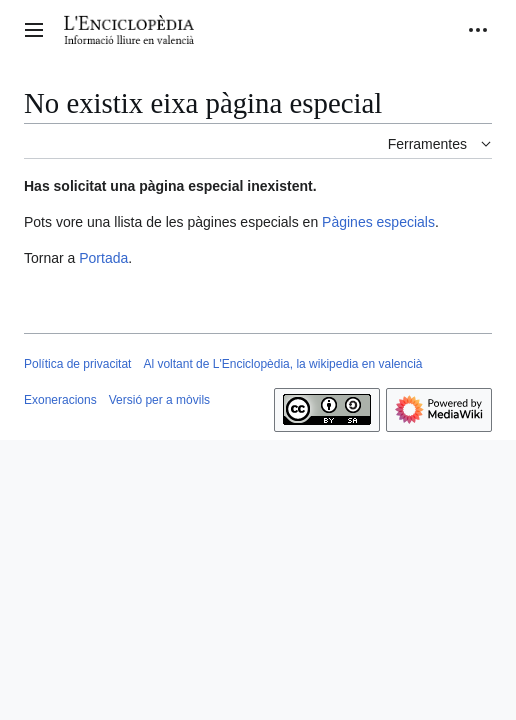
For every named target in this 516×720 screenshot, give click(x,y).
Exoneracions (60, 400)
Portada (103, 258)
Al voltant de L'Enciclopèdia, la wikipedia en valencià (282, 364)
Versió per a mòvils (159, 400)
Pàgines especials (378, 222)
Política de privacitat (77, 364)
